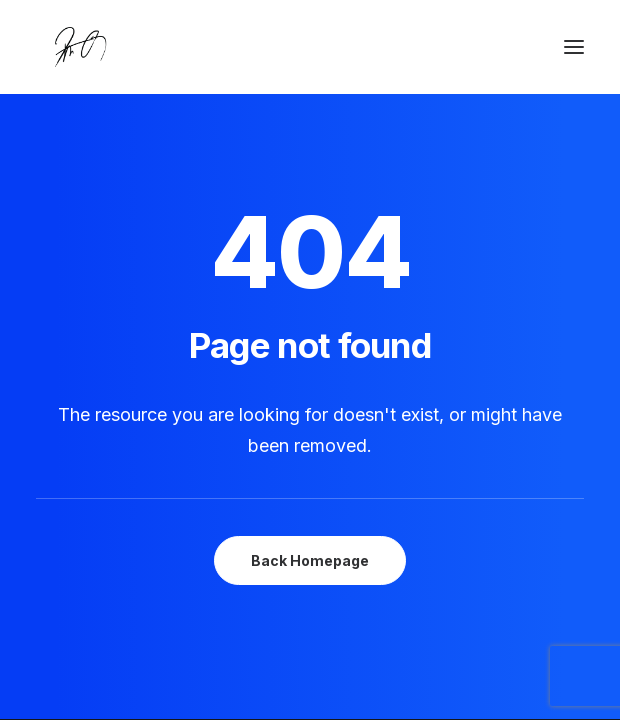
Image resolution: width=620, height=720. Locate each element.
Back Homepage (310, 560)
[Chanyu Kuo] (310, 47)
